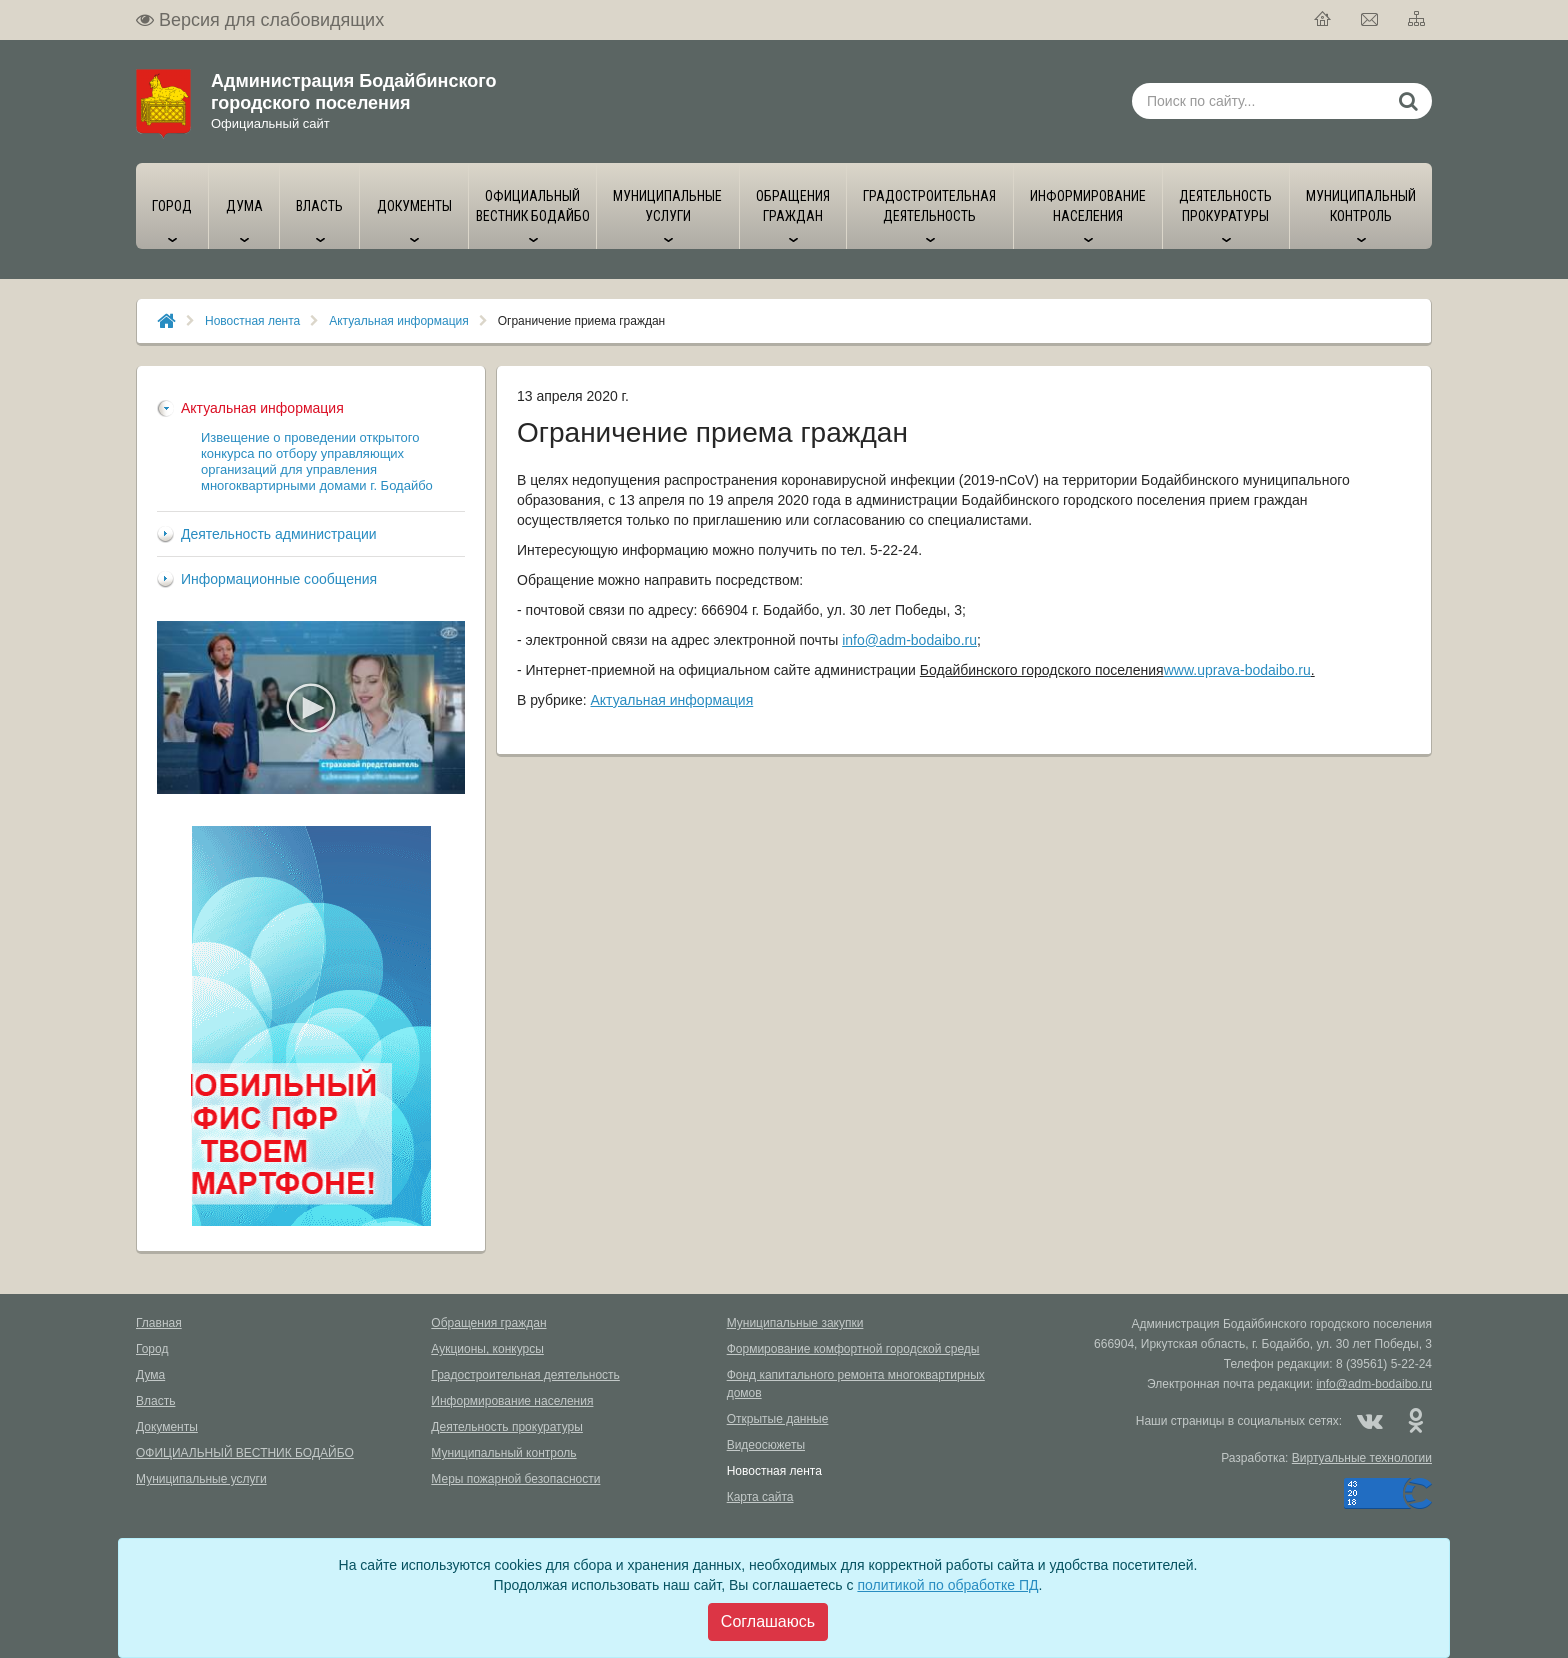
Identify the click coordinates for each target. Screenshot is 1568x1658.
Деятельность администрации (279, 534)
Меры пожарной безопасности (515, 1479)
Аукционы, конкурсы (487, 1349)
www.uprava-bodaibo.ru (1237, 670)
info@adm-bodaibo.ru (909, 640)
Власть (155, 1401)
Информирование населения (512, 1401)
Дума (150, 1375)
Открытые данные (778, 1419)
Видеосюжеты (766, 1445)
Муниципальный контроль (503, 1453)
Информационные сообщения (279, 579)
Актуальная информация (399, 321)
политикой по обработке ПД (947, 1585)
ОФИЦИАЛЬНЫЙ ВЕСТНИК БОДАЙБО (245, 1453)
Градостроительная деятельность (525, 1375)
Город (152, 1349)
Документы (167, 1427)
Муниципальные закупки (795, 1323)
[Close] (768, 1622)
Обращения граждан (488, 1323)
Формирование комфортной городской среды (853, 1349)
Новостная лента (252, 321)
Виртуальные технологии (1362, 1458)
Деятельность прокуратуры (507, 1427)
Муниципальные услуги (201, 1479)
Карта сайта (760, 1497)
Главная (159, 1323)
